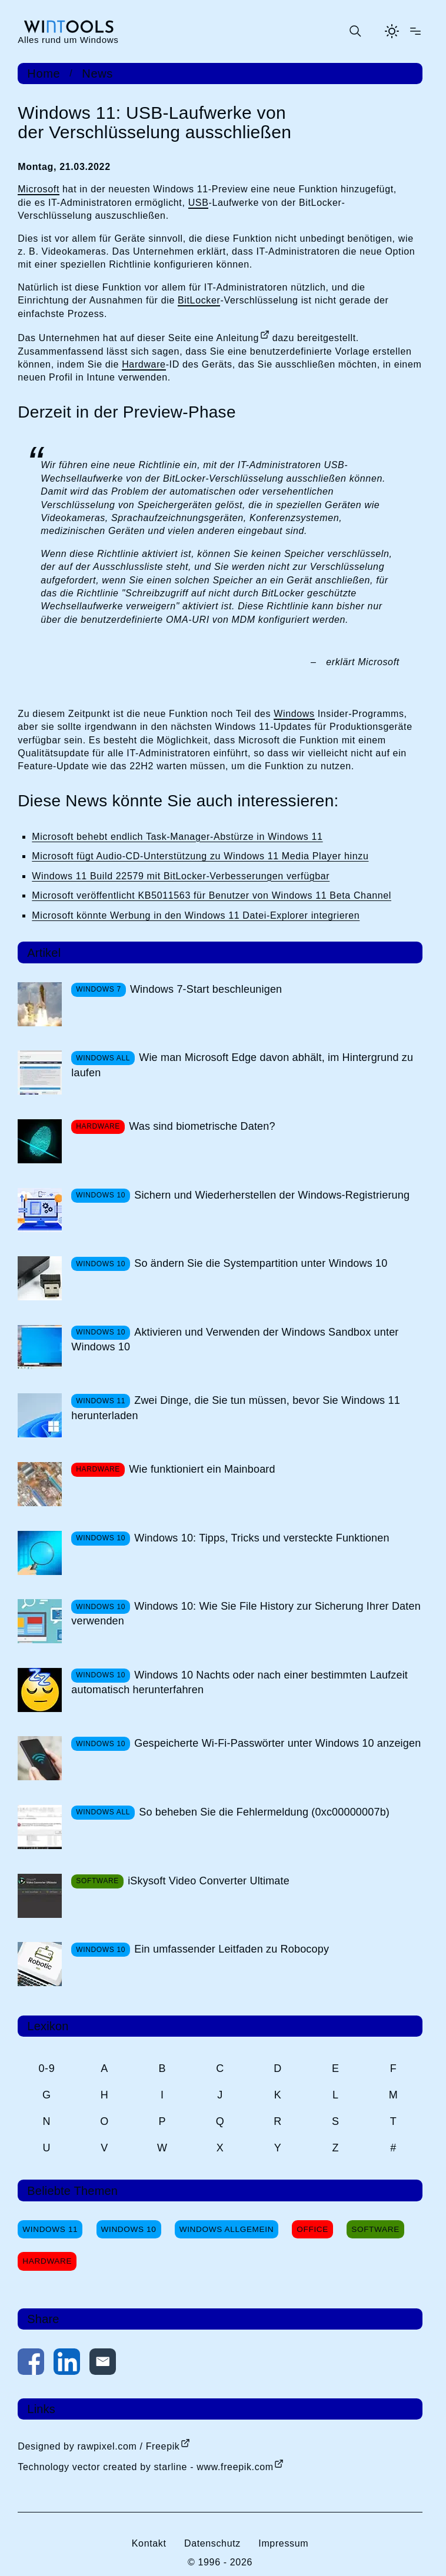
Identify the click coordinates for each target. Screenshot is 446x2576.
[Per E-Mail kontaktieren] (102, 2364)
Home (43, 73)
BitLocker (199, 300)
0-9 (46, 2068)
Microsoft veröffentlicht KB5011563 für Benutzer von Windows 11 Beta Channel (211, 895)
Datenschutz (212, 2543)
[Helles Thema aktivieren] (392, 31)
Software (375, 2229)
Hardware (143, 364)
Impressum (283, 2543)
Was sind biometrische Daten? (202, 1126)
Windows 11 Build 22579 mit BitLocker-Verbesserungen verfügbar (180, 876)
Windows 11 (50, 2229)
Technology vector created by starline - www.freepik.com (145, 2467)
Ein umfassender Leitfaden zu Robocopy (231, 1949)
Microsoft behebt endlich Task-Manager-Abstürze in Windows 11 (177, 837)
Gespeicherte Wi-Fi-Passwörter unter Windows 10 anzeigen (277, 1743)
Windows (294, 714)
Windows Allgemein (226, 2229)
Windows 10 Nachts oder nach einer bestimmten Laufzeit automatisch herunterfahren (239, 1682)
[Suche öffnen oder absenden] (355, 31)
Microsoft (38, 189)
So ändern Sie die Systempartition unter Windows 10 (260, 1263)
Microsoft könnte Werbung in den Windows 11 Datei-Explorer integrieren (196, 915)
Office (312, 2229)
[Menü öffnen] (415, 31)
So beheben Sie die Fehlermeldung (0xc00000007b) (264, 1812)
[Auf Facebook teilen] (31, 2364)
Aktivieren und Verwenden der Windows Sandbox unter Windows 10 (234, 1339)
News (97, 73)
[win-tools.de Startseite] (68, 31)
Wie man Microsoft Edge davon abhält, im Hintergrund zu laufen (242, 1065)
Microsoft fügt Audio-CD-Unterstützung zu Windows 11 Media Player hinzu (200, 856)
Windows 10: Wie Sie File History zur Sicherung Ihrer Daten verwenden (246, 1613)
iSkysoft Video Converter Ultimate (208, 1881)
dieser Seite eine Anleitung (198, 338)
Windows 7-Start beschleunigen (206, 989)
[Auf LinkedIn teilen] (67, 2364)
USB (198, 203)
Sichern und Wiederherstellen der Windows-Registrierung (272, 1195)
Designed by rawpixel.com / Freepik (98, 2446)
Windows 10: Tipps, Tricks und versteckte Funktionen (261, 1538)
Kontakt (149, 2543)
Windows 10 (129, 2229)
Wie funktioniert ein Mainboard (202, 1469)
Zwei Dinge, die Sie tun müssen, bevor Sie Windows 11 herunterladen (235, 1407)
